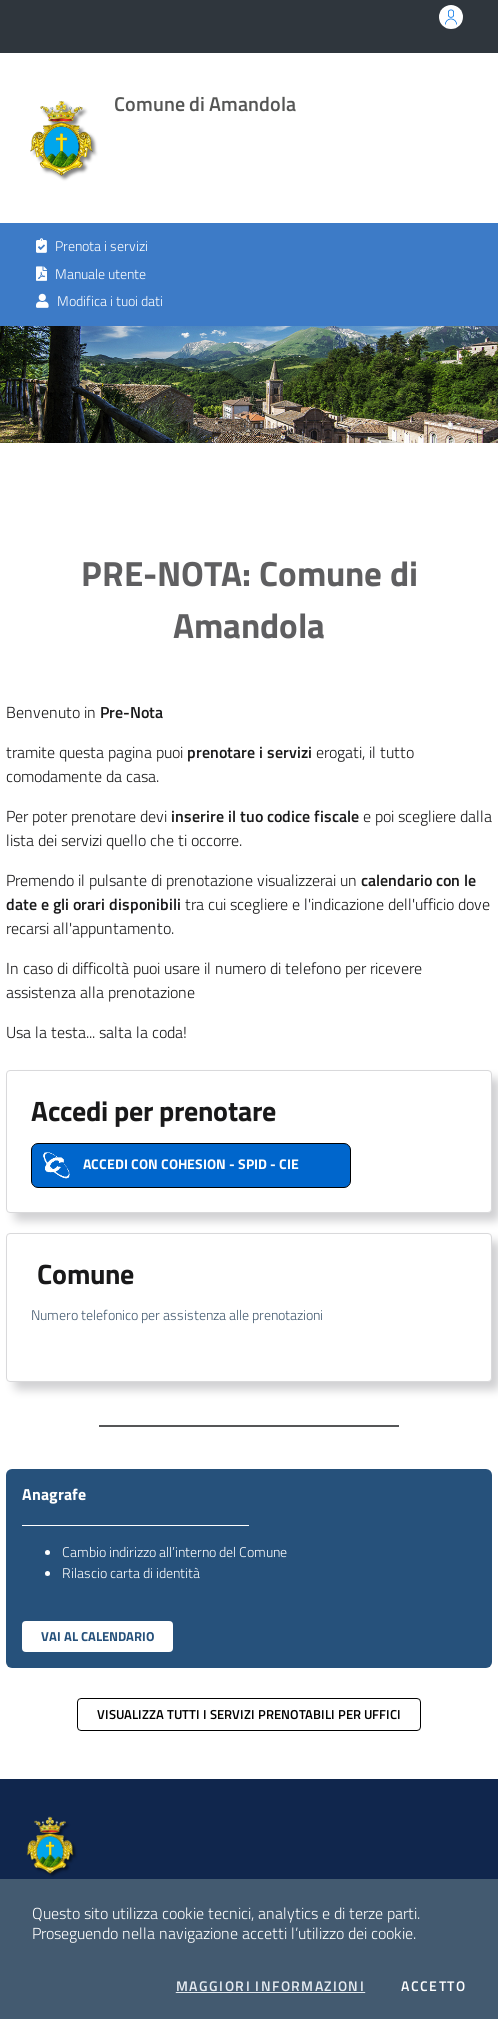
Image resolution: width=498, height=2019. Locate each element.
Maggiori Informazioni (270, 1986)
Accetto (433, 1986)
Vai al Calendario (97, 1636)
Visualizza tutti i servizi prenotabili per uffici (249, 1714)
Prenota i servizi (92, 246)
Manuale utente (91, 274)
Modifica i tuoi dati (99, 301)
